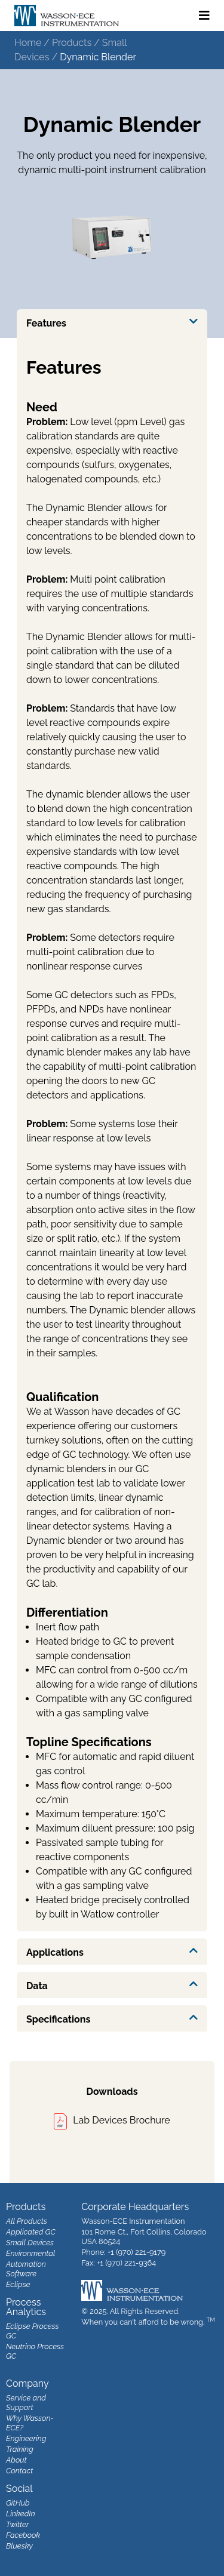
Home (27, 42)
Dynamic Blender (98, 57)
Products (71, 42)
